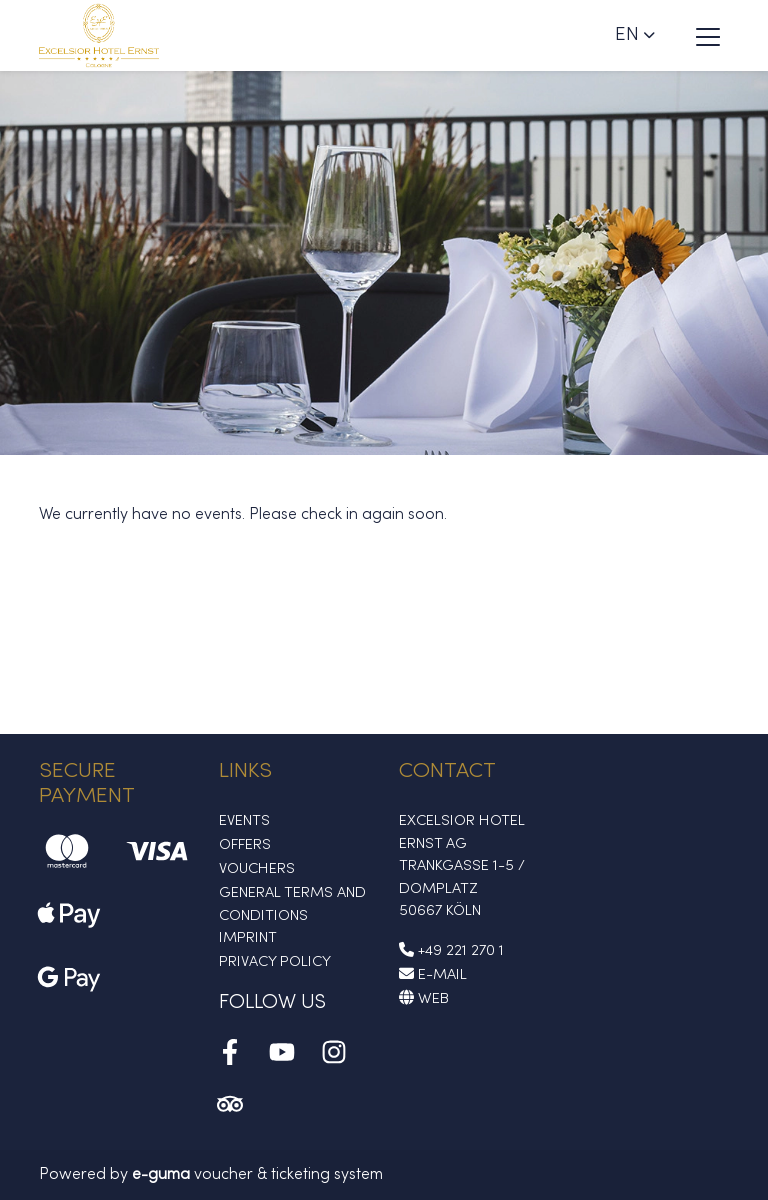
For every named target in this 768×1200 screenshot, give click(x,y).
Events (244, 821)
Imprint (248, 938)
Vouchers (257, 869)
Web (424, 999)
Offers (245, 845)
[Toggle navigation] (708, 36)
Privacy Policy (275, 962)
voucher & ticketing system (257, 1175)
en (627, 35)
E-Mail (433, 975)
